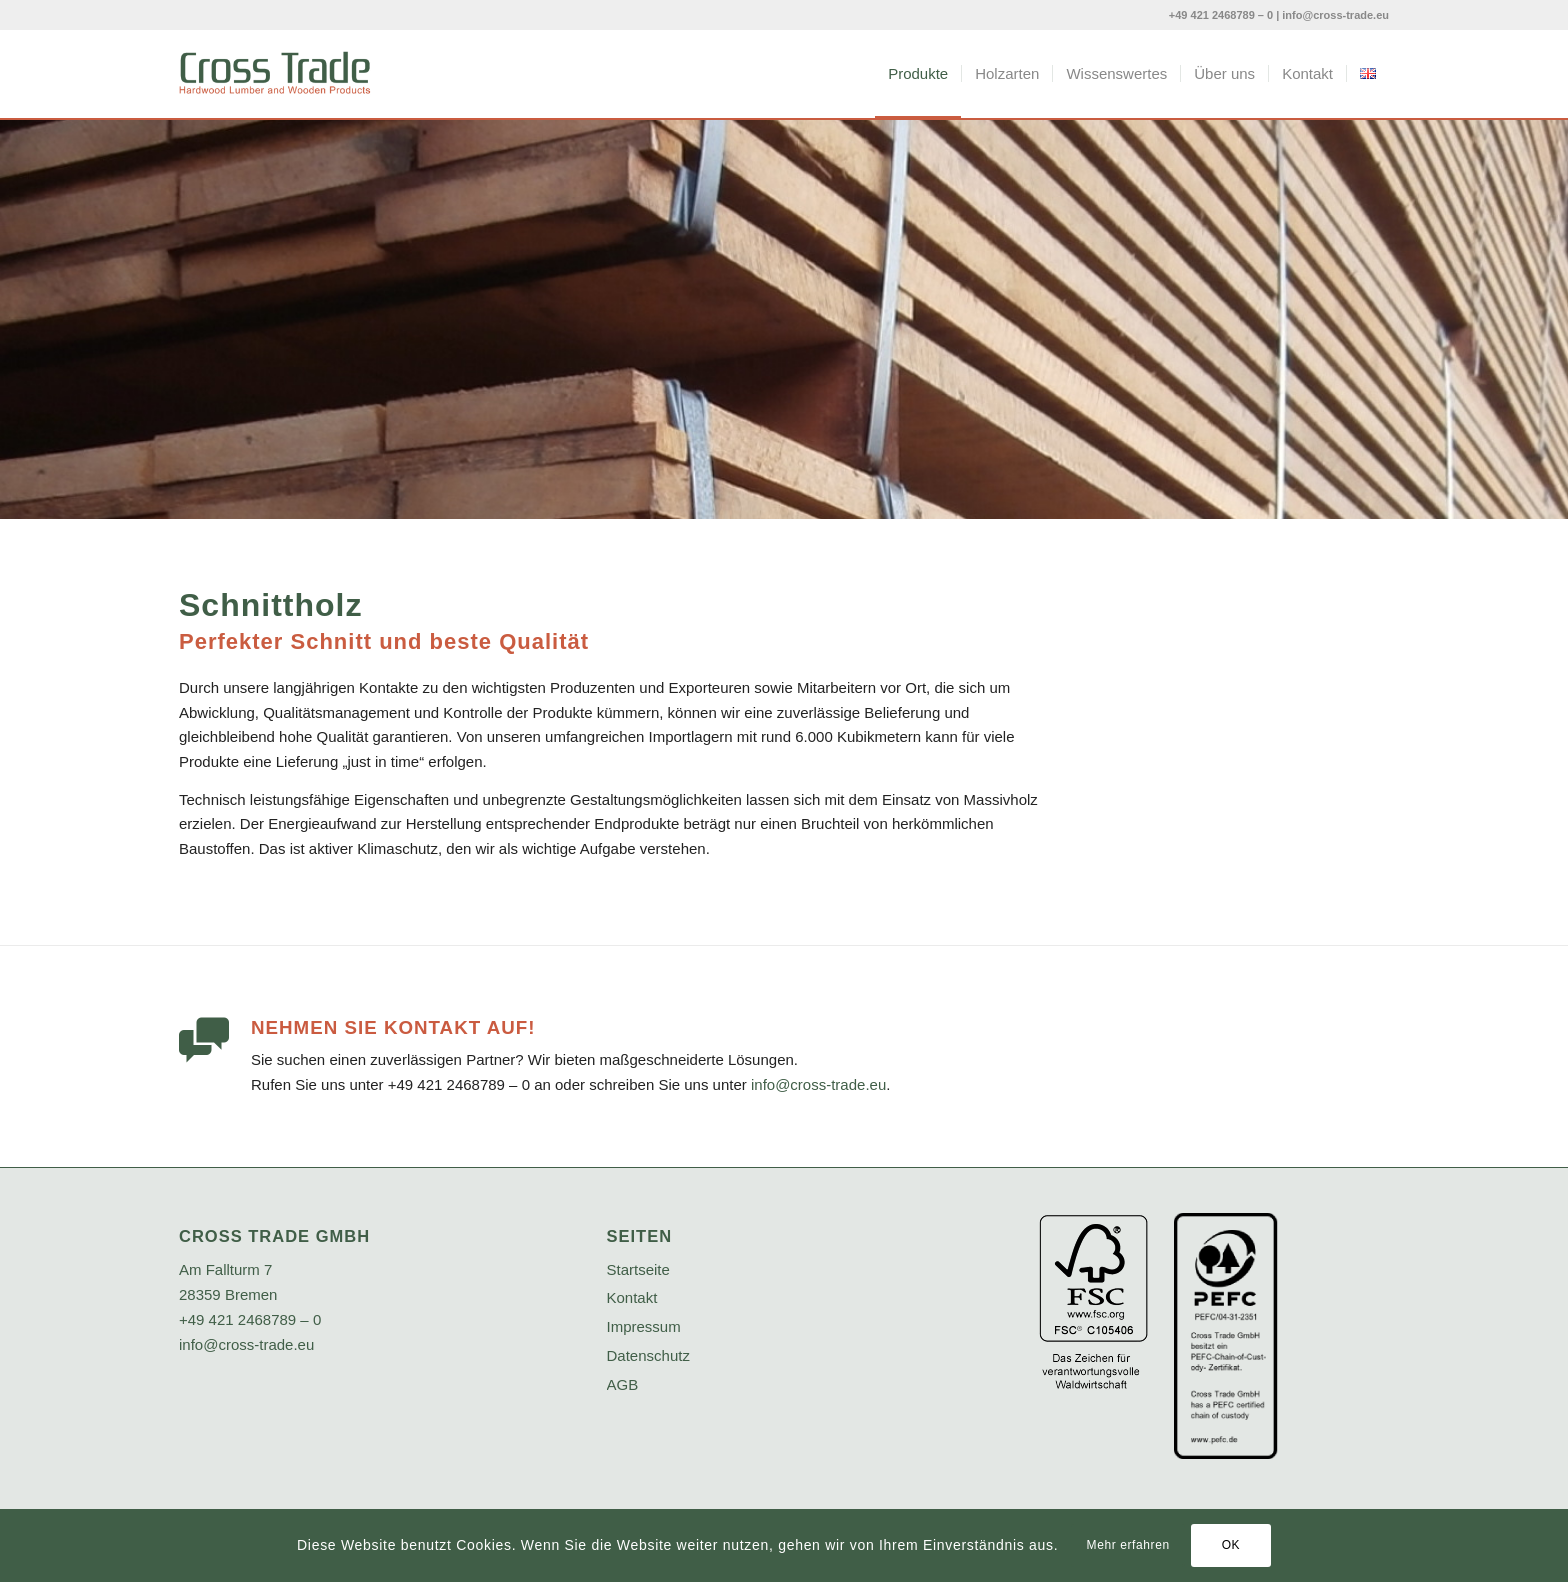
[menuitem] (918, 74)
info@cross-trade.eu (1335, 15)
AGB (623, 1384)
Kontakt (632, 1297)
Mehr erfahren (1128, 1545)
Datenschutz (648, 1355)
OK (1231, 1545)
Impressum (644, 1326)
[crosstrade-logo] (275, 74)
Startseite (638, 1269)
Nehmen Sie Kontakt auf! (393, 1027)
